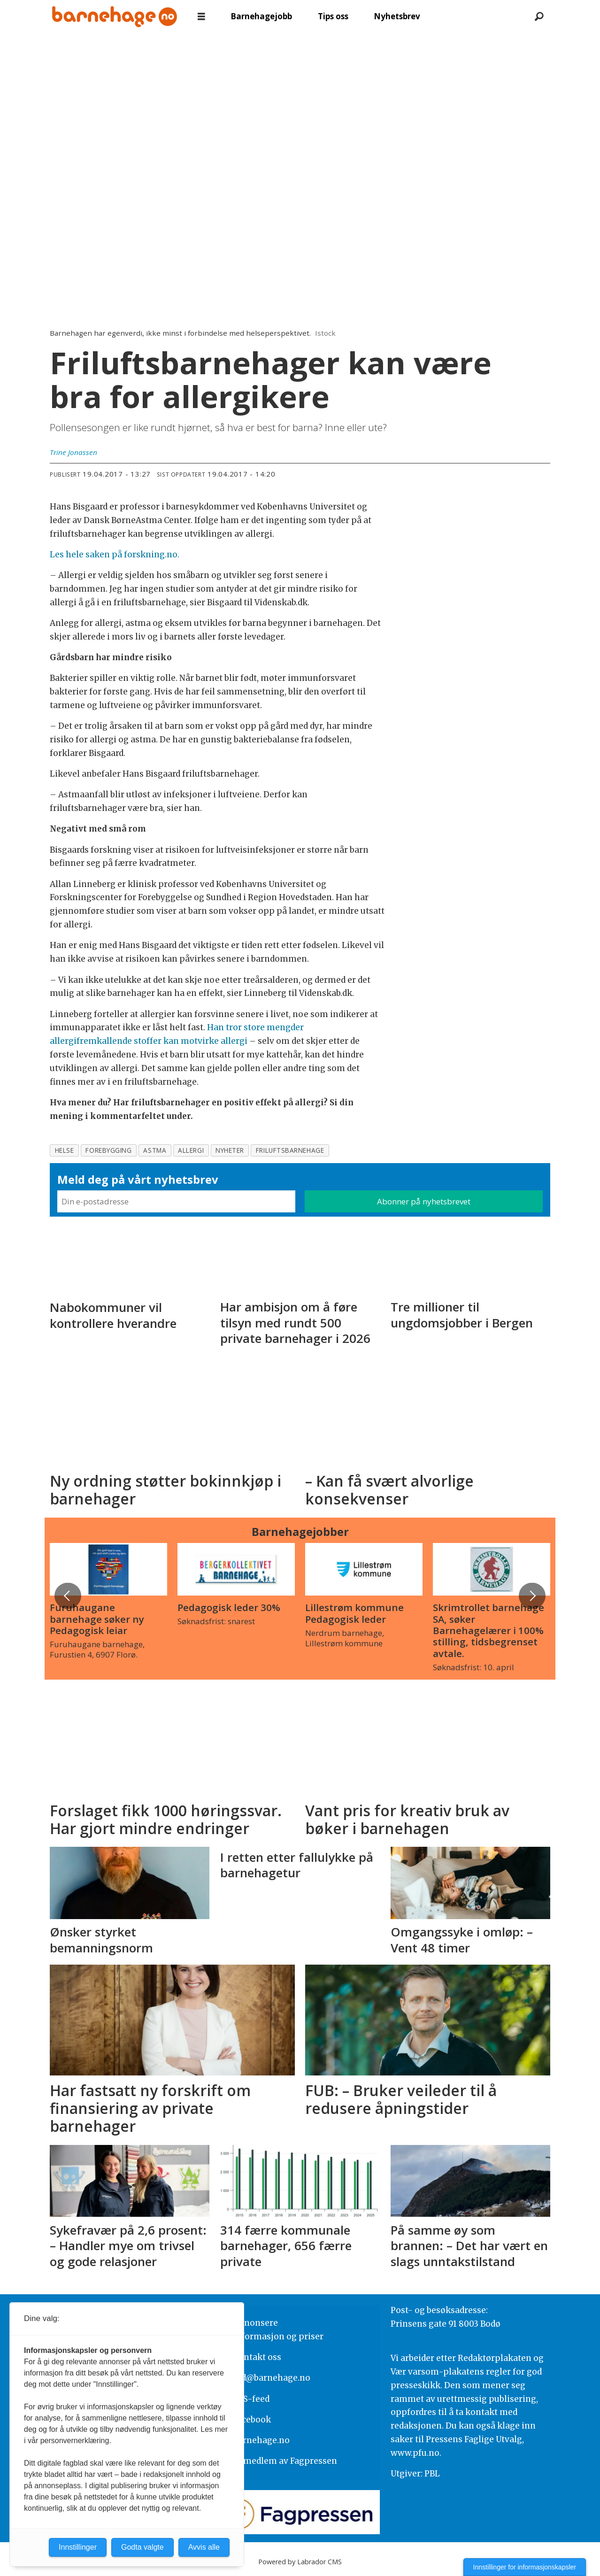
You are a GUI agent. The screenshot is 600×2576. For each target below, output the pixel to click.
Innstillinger (78, 2547)
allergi (191, 1150)
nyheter (229, 1150)
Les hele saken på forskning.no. (114, 554)
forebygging (108, 1150)
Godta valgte (142, 2547)
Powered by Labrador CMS (300, 2561)
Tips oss (333, 16)
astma (154, 1150)
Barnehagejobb (261, 16)
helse (64, 1150)
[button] (532, 1595)
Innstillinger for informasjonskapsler (524, 2567)
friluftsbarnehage (290, 1150)
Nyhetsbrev (397, 16)
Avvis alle (204, 2547)
